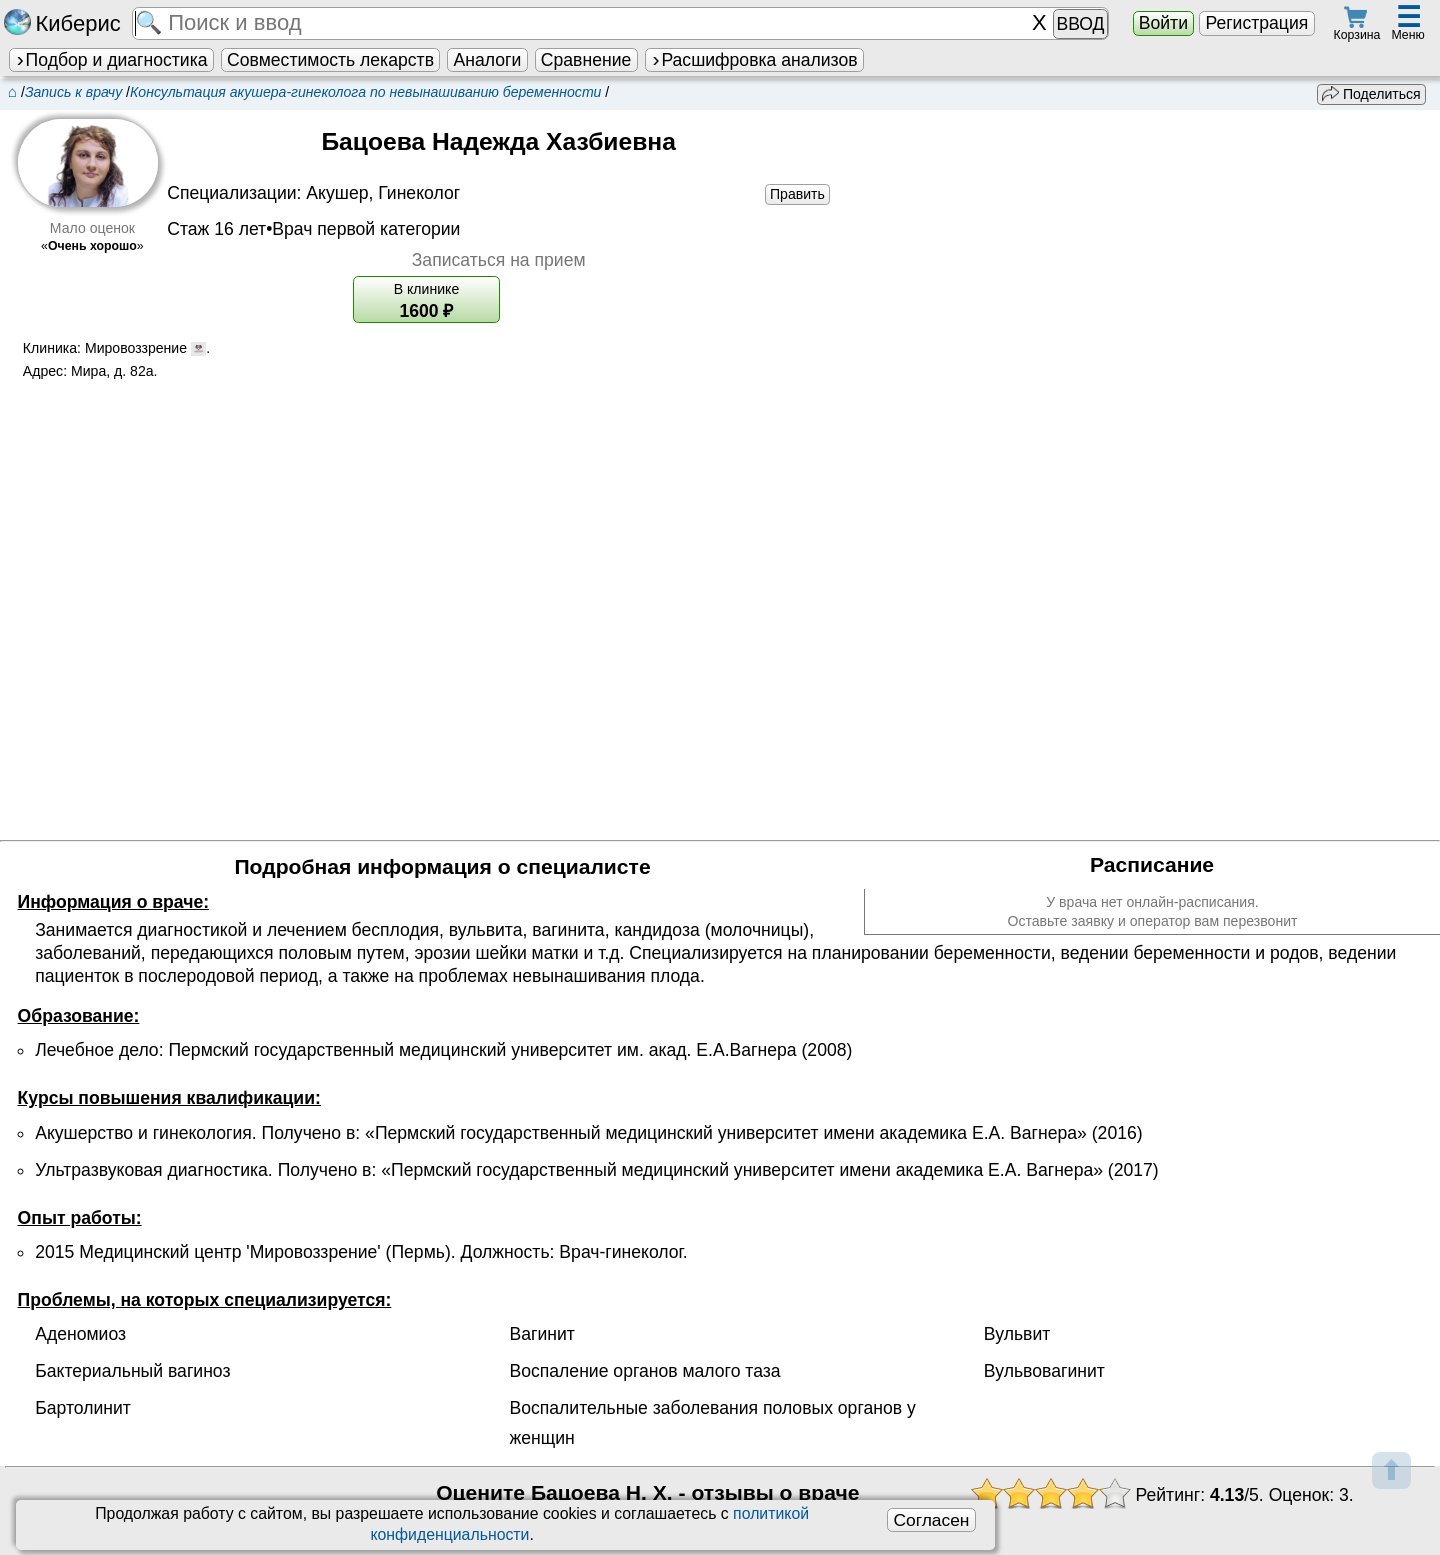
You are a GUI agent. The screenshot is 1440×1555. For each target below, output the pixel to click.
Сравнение (586, 60)
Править (797, 194)
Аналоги (488, 60)
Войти (1163, 23)
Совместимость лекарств (330, 60)
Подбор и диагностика (111, 60)
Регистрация (1256, 23)
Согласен (931, 1520)
